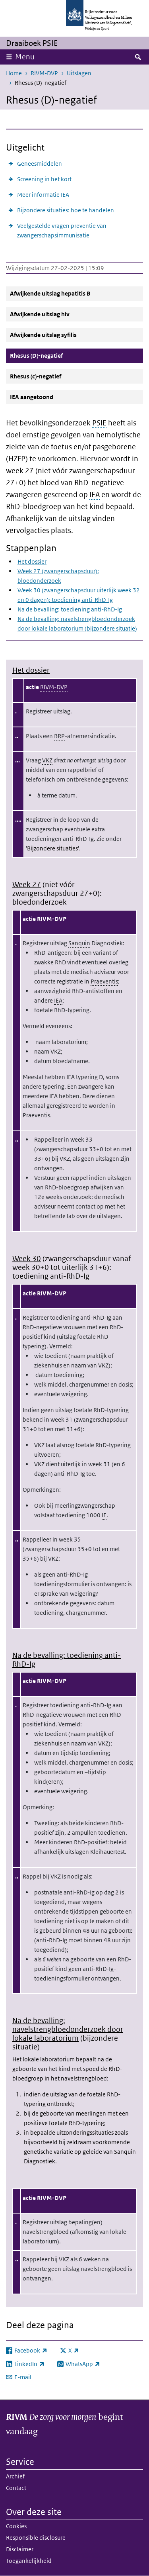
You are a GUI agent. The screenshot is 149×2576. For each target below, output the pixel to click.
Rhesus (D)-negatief (55, 355)
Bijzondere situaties (52, 848)
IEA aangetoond (31, 397)
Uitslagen (79, 73)
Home (14, 73)
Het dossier (31, 561)
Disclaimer (19, 2549)
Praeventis (104, 981)
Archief (15, 2476)
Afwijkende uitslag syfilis (43, 335)
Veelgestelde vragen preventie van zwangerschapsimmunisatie (61, 230)
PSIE (99, 422)
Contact (16, 2488)
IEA (94, 494)
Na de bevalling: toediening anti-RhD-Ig (69, 609)
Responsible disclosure (36, 2537)
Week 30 (26, 1258)
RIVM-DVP (44, 73)
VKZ (47, 760)
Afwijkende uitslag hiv (40, 314)
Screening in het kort (44, 179)
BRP (59, 736)
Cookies (16, 2526)
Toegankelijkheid (29, 2560)
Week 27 (26, 884)
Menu (25, 56)
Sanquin (79, 943)
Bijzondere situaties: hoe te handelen (65, 210)
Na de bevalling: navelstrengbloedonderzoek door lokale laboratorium (67, 2029)
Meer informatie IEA (43, 194)
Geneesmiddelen (39, 163)
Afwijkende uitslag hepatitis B (50, 293)
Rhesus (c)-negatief (35, 376)
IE (104, 1515)
